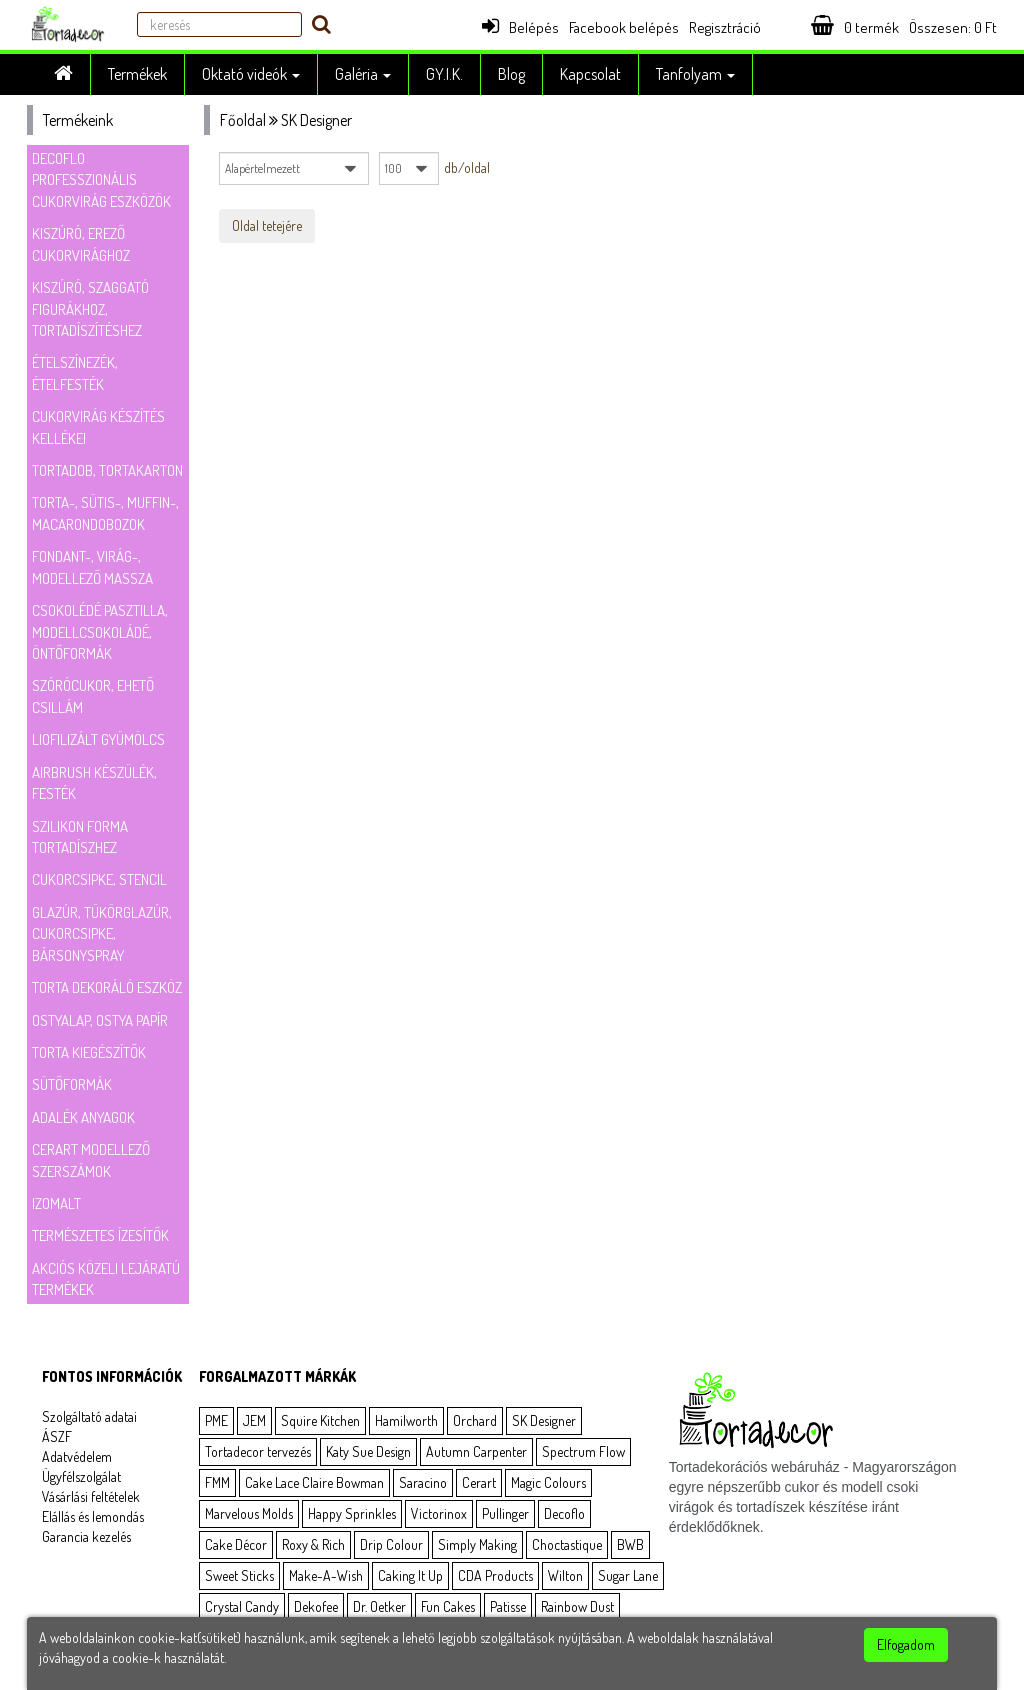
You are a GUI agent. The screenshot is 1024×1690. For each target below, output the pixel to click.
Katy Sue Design (368, 1451)
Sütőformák (72, 1084)
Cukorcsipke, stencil (99, 879)
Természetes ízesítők (100, 1235)
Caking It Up (410, 1575)
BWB (630, 1544)
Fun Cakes (448, 1606)
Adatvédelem (77, 1456)
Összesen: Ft (953, 27)
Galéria (363, 74)
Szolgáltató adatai (89, 1416)
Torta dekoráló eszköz (107, 987)
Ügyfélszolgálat (81, 1476)
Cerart (479, 1482)
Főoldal (243, 120)
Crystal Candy (242, 1606)
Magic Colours (548, 1482)
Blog (511, 74)
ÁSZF (57, 1436)
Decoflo (564, 1513)
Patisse (508, 1606)
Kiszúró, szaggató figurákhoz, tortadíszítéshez (90, 309)
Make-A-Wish (326, 1575)
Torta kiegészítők (89, 1052)
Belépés (520, 27)
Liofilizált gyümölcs (98, 739)
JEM (254, 1420)
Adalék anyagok (83, 1117)
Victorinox (439, 1513)
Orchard (475, 1420)
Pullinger (505, 1513)
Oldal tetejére (267, 225)
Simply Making (477, 1544)
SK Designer (544, 1420)
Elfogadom (906, 1644)
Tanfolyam (695, 74)
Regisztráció (725, 27)
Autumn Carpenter (476, 1451)
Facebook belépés (624, 27)
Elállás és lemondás (93, 1516)
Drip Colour (391, 1544)
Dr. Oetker (379, 1606)
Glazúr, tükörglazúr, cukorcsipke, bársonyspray (102, 934)
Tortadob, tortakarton (107, 470)
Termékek (137, 74)
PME (216, 1420)
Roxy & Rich (313, 1544)
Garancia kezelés (86, 1536)
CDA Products (495, 1575)
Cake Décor (236, 1544)
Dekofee (316, 1606)
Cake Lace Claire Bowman (314, 1482)
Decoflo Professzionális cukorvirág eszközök (101, 180)
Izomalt (56, 1203)
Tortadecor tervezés (258, 1451)
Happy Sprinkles (352, 1513)
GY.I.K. (444, 74)
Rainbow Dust (577, 1606)
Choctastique (567, 1544)
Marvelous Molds (249, 1513)
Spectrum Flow (583, 1451)
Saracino (423, 1482)
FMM (217, 1482)
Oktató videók (251, 74)
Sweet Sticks (239, 1575)
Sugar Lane (628, 1575)
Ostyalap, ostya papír (100, 1020)
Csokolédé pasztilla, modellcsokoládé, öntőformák (100, 632)
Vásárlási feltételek (91, 1496)
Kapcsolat (590, 74)
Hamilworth (406, 1420)
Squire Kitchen (320, 1420)
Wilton (565, 1575)
